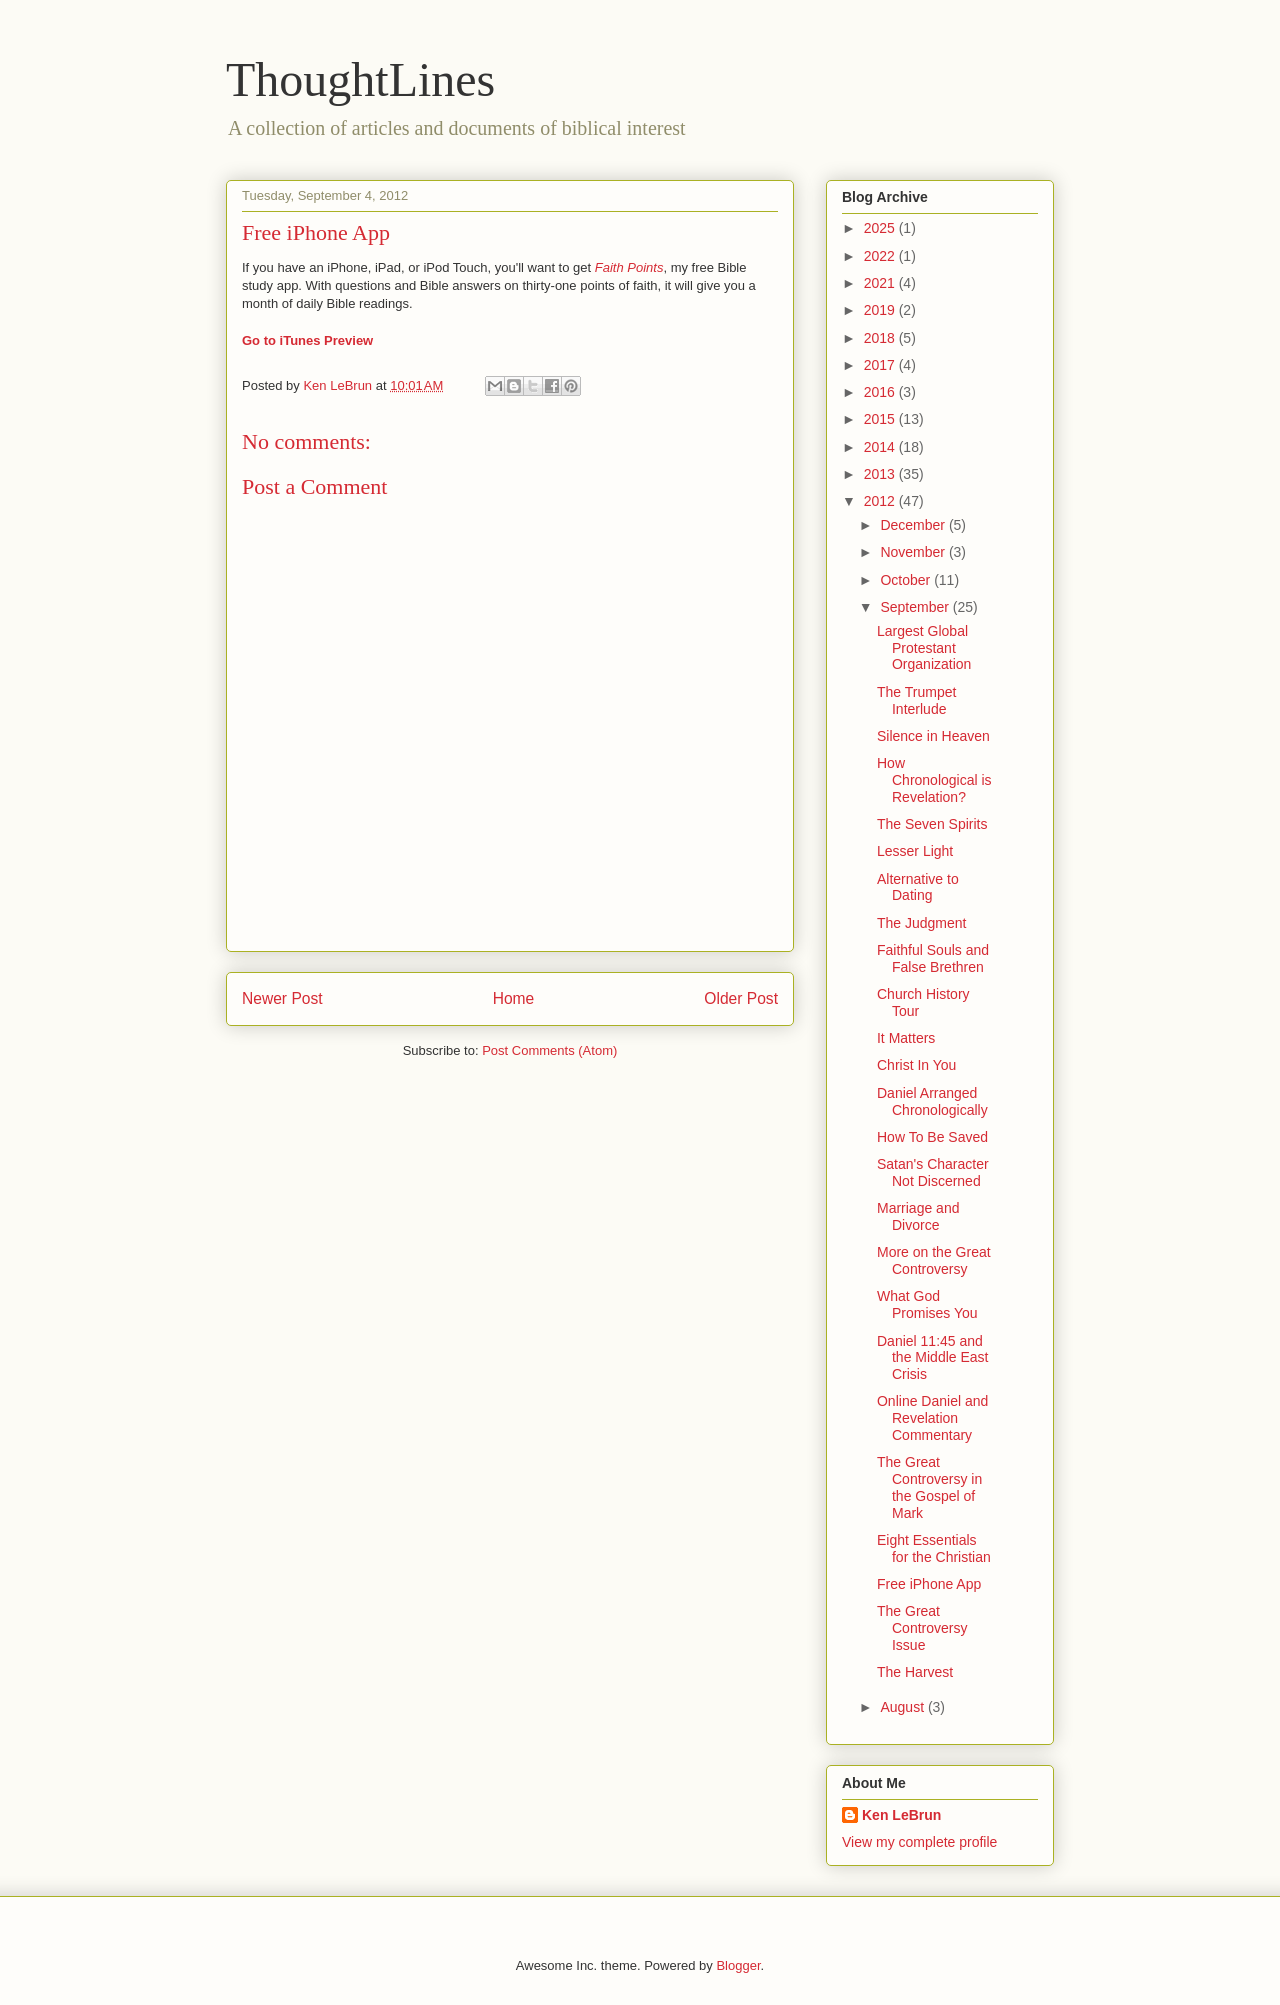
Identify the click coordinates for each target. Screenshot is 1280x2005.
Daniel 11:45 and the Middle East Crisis (933, 1358)
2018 (881, 338)
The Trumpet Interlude (916, 700)
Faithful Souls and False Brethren (933, 958)
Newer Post (282, 998)
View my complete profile (919, 1842)
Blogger (738, 1965)
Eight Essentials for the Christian (934, 1548)
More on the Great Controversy (934, 1260)
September (916, 607)
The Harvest (915, 1672)
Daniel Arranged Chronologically (932, 1101)
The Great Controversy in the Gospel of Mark (929, 1487)
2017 (881, 365)
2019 (881, 310)
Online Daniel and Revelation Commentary (932, 1418)
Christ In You (916, 1065)
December (914, 525)
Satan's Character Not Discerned (933, 1172)
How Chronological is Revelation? (934, 780)
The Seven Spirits (932, 824)
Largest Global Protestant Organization (924, 648)
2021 (881, 283)
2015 (881, 419)
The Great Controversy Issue (922, 1628)
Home (514, 998)
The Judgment (922, 923)
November (914, 552)
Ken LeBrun (901, 1815)
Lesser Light (915, 851)
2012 (881, 501)
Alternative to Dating (918, 887)
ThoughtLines (360, 79)
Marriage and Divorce (918, 1216)
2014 (881, 447)
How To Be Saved (932, 1137)
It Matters (906, 1038)
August (903, 1707)
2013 (881, 474)
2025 (881, 228)
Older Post (741, 998)
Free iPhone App (929, 1584)
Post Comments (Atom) (549, 1050)
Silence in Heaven (933, 736)
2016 (881, 392)
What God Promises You (927, 1304)
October (907, 580)
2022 (881, 256)
